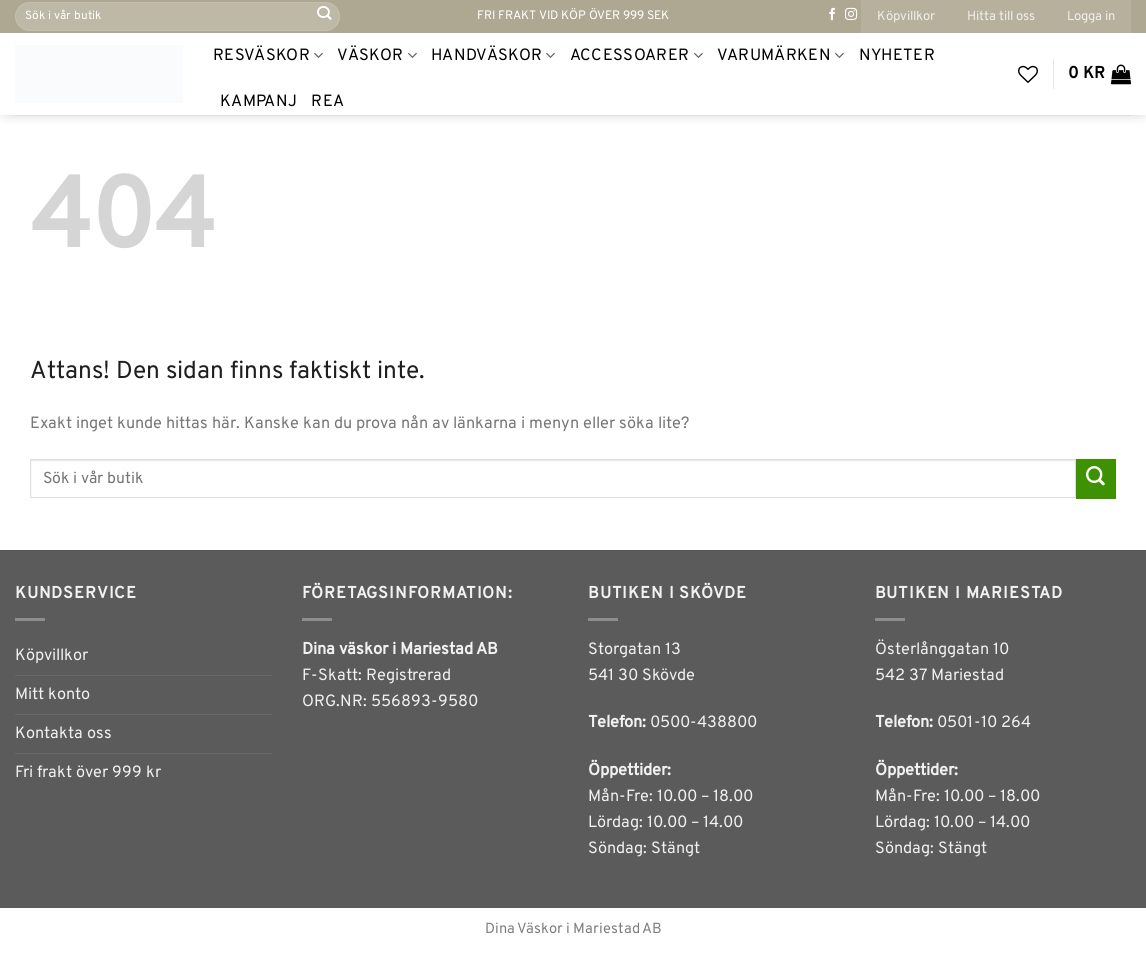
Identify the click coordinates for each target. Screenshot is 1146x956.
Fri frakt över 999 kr (88, 773)
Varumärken (781, 56)
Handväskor (493, 56)
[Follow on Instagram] (851, 15)
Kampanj (258, 102)
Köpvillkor (906, 16)
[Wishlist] (1028, 74)
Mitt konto (52, 695)
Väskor (376, 56)
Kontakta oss (63, 734)
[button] (1091, 16)
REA (327, 102)
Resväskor (268, 56)
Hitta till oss (1001, 16)
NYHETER (897, 56)
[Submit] (323, 16)
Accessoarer (636, 56)
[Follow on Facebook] (832, 15)
